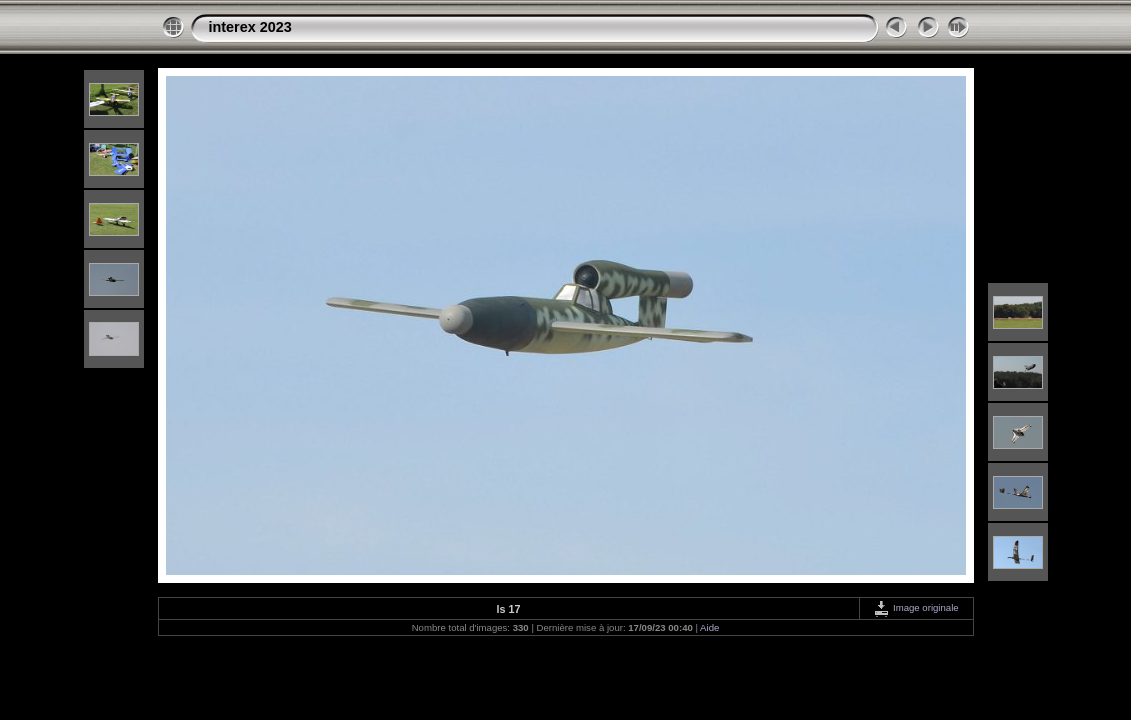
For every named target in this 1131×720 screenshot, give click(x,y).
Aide (709, 627)
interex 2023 (250, 27)
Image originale (915, 607)
